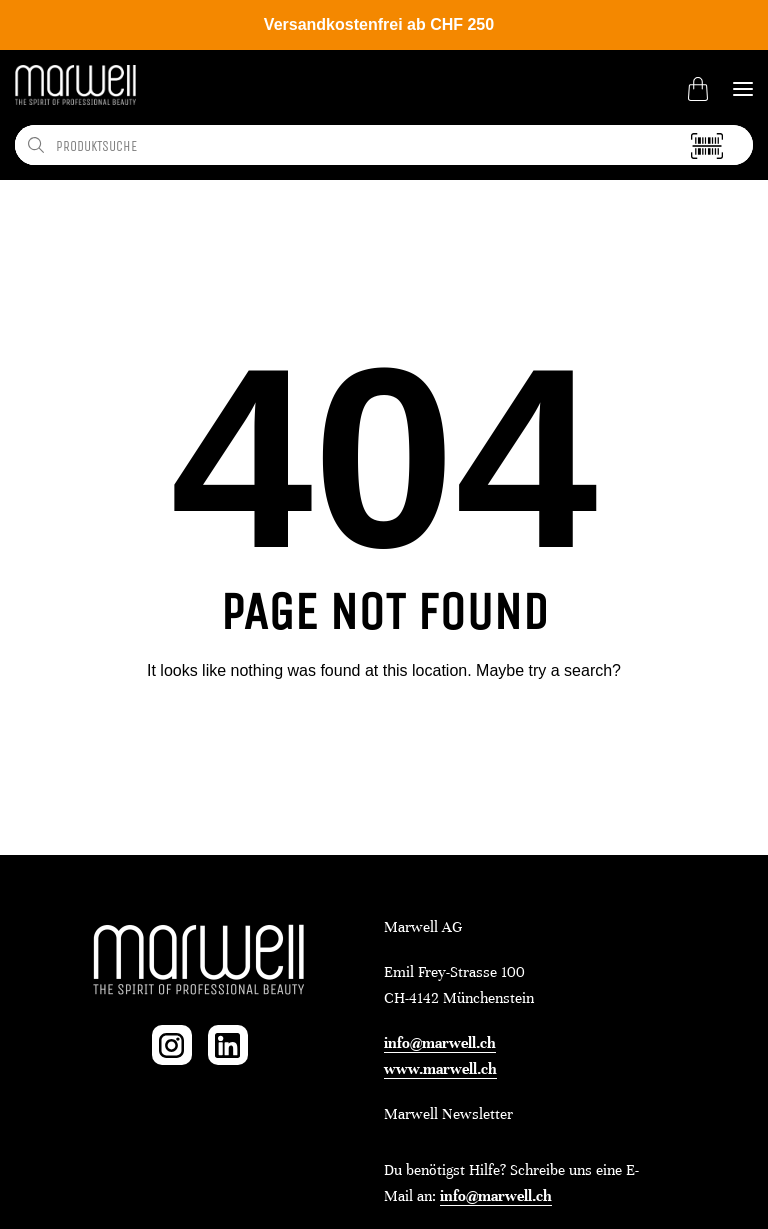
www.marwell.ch (440, 1069)
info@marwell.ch (440, 1043)
